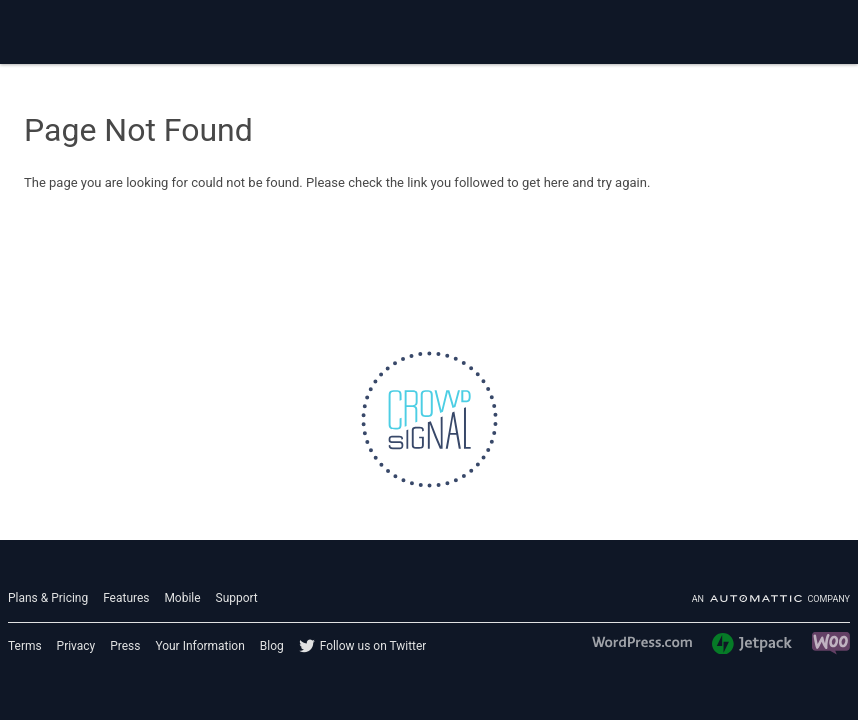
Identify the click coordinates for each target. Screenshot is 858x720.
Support (237, 598)
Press (125, 646)
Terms (25, 646)
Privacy (76, 646)
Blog (272, 646)
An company (771, 599)
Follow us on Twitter (373, 646)
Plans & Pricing (48, 598)
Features (126, 598)
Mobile (182, 598)
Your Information (199, 646)
